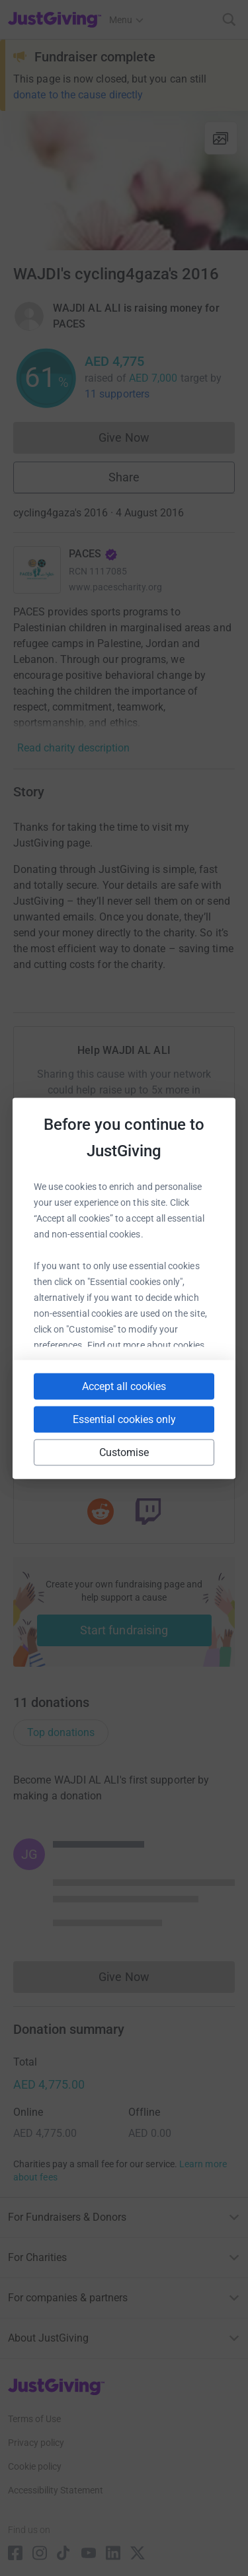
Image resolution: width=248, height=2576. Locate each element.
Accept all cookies (124, 1385)
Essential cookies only (124, 1418)
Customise (124, 1451)
